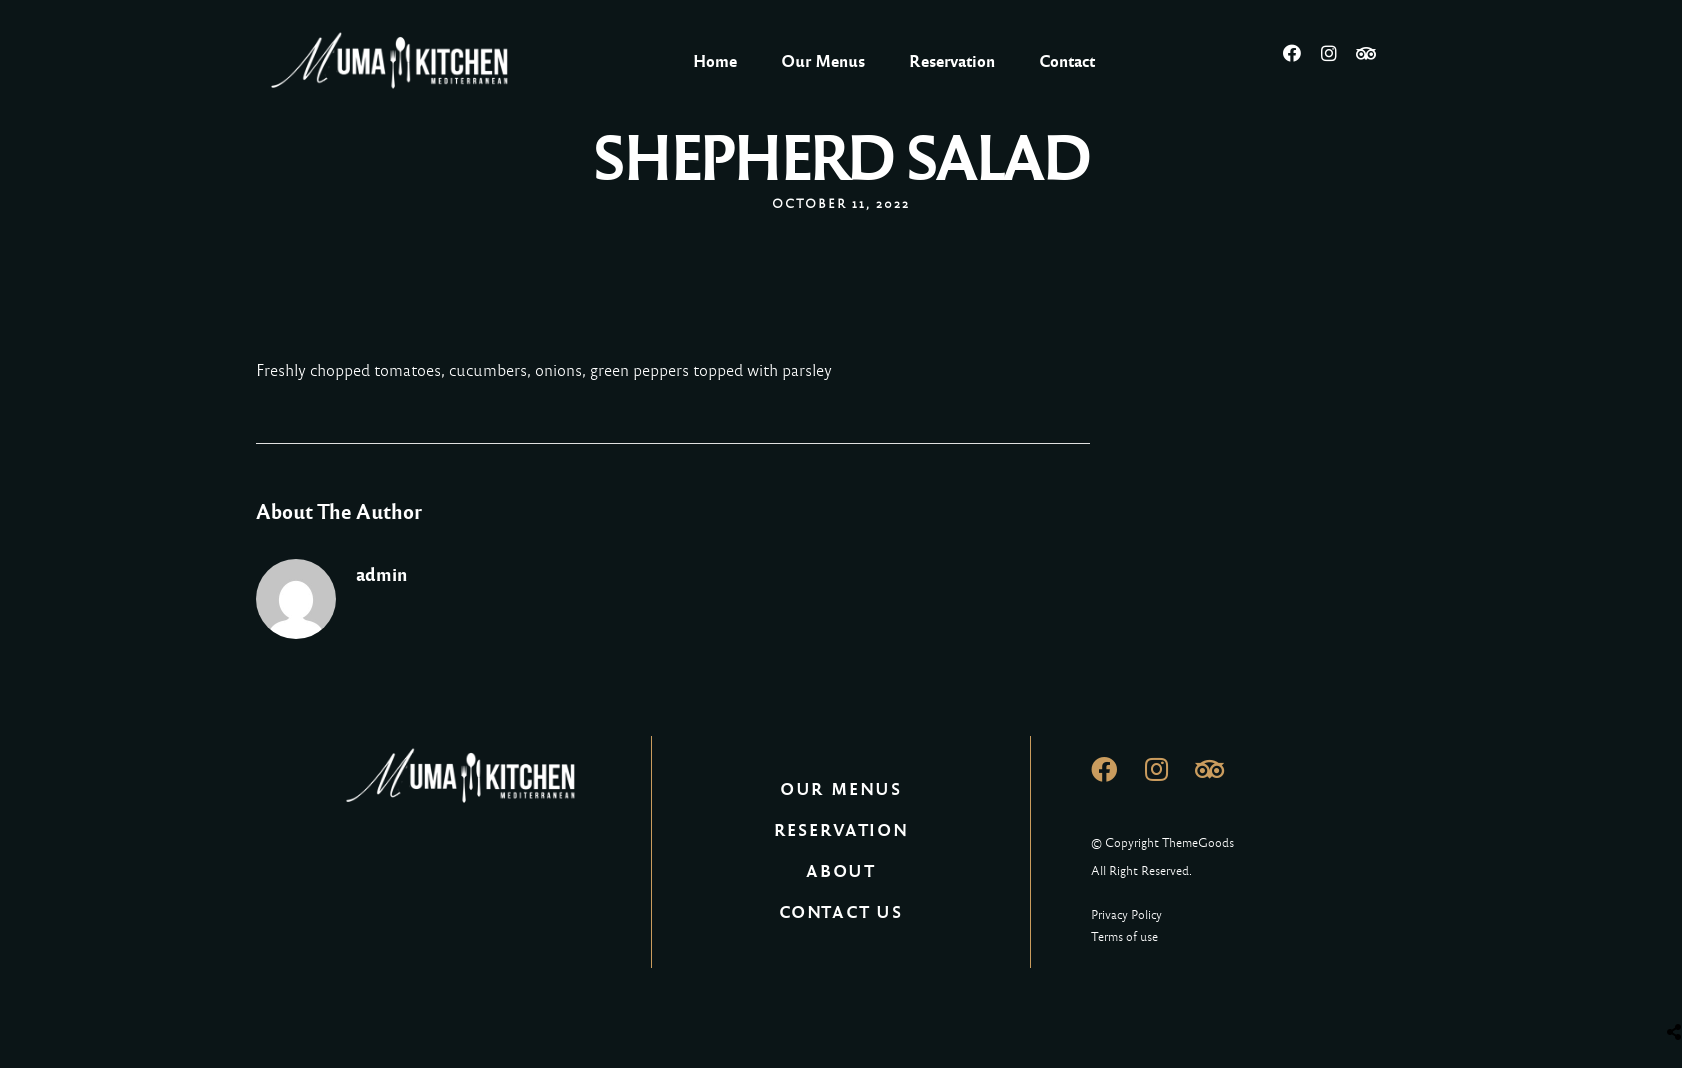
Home (715, 61)
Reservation (952, 61)
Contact (1067, 61)
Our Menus (823, 61)
